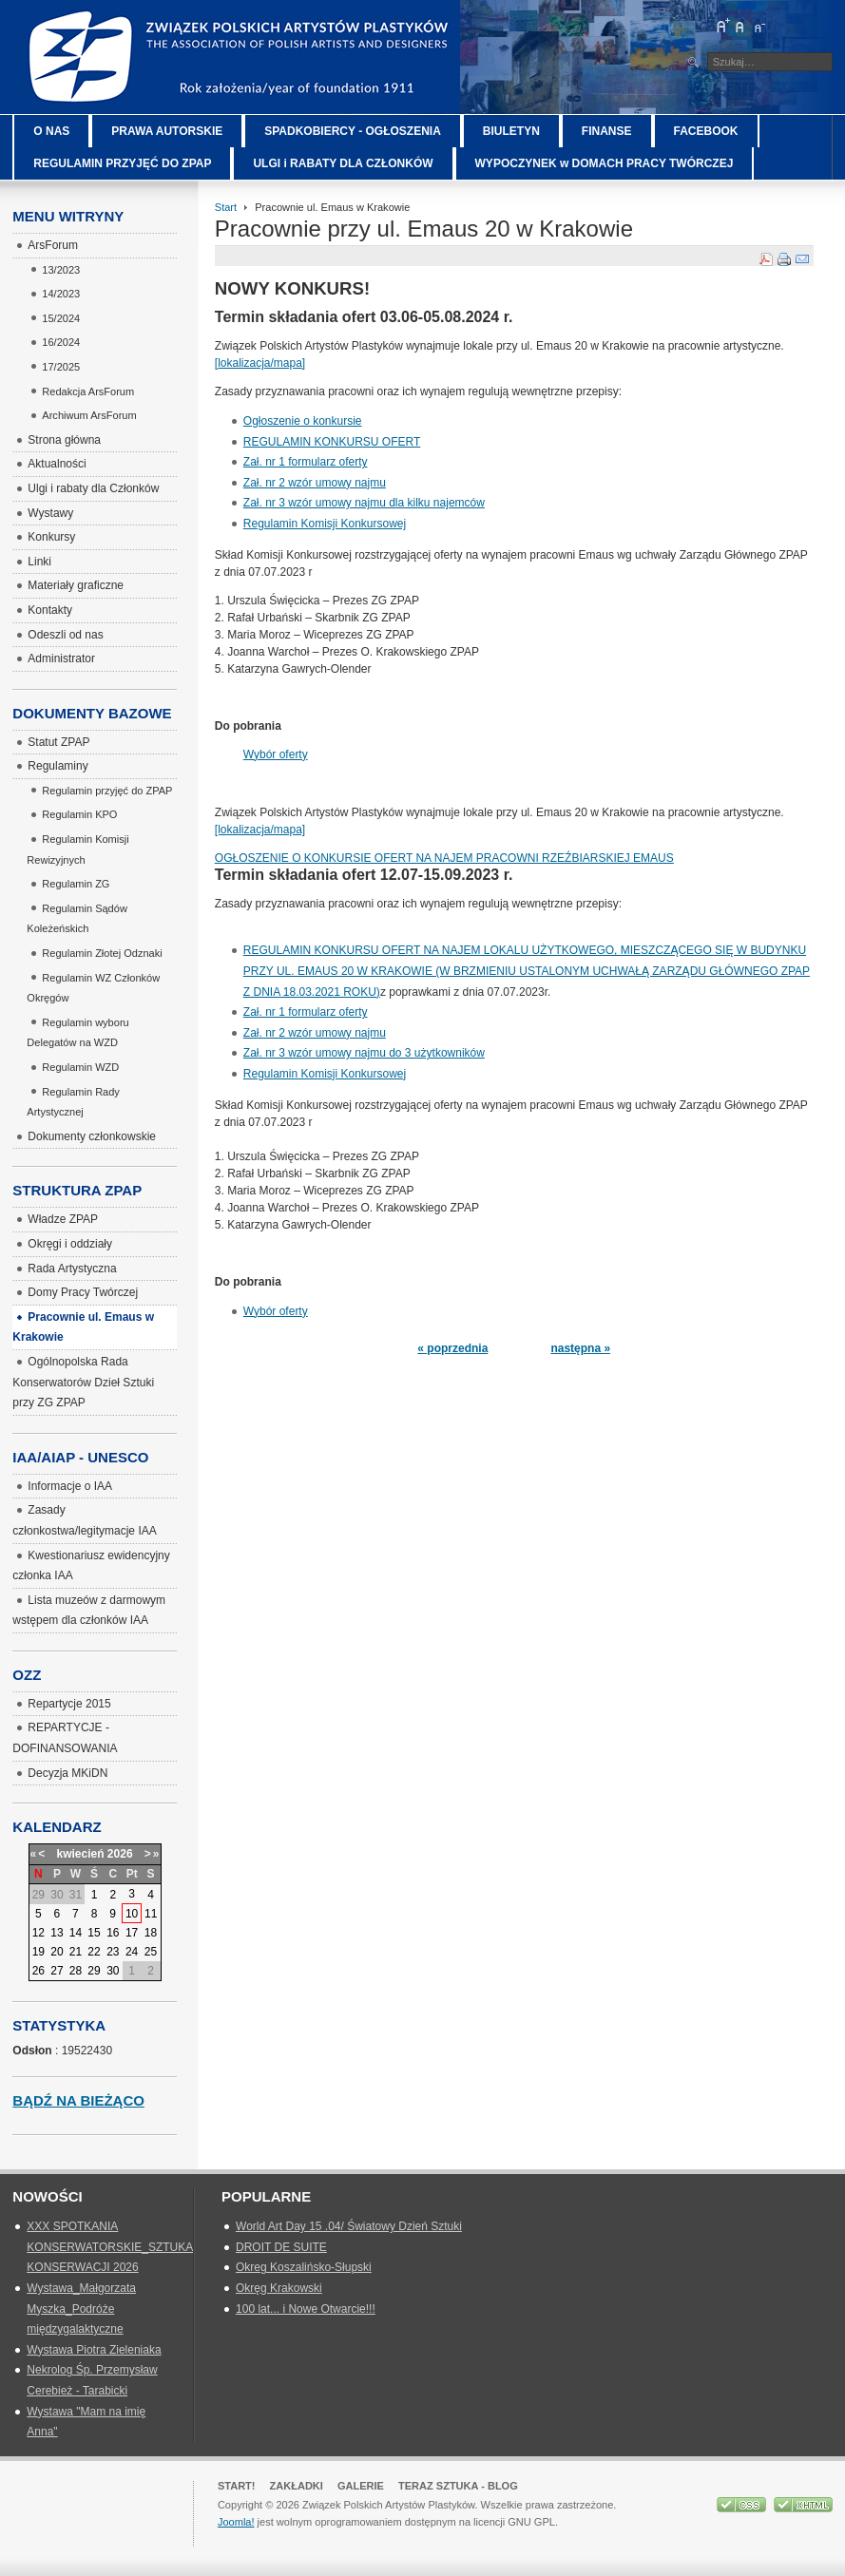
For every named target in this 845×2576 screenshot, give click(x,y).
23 (112, 1951)
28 (75, 1970)
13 (56, 1932)
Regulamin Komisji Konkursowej (324, 523)
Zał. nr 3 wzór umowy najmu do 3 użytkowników (364, 1052)
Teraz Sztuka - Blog (458, 2485)
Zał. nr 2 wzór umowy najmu (314, 482)
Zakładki (296, 2485)
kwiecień (80, 1853)
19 (38, 1951)
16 (112, 1932)
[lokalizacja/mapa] (260, 363)
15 (93, 1932)
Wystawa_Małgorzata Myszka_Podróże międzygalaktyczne (81, 2308)
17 (131, 1932)
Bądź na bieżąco (78, 2100)
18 (150, 1932)
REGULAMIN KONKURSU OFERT (331, 441)
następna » (580, 1348)
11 (150, 1913)
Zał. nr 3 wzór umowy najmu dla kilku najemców (364, 502)
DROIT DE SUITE (281, 2247)
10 (131, 1913)
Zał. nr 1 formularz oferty (305, 461)
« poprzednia (452, 1348)
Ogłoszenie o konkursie (302, 421)
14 (75, 1932)
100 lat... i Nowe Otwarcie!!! (305, 2309)
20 (56, 1951)
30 (112, 1970)
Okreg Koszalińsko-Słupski (304, 2267)
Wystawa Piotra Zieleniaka (94, 2350)
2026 (120, 1853)
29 (93, 1970)
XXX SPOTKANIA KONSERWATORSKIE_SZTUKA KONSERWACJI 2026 (110, 2247)
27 (56, 1970)
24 (131, 1951)
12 (38, 1932)
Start (226, 207)
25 (150, 1951)
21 (75, 1951)
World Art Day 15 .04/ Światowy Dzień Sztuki (349, 2226)
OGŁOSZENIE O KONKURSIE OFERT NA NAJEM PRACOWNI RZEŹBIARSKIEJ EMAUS (444, 858)
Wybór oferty (275, 754)
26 (38, 1970)
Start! (237, 2485)
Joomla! (236, 2522)
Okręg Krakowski (279, 2288)
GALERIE (360, 2485)
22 (93, 1951)
